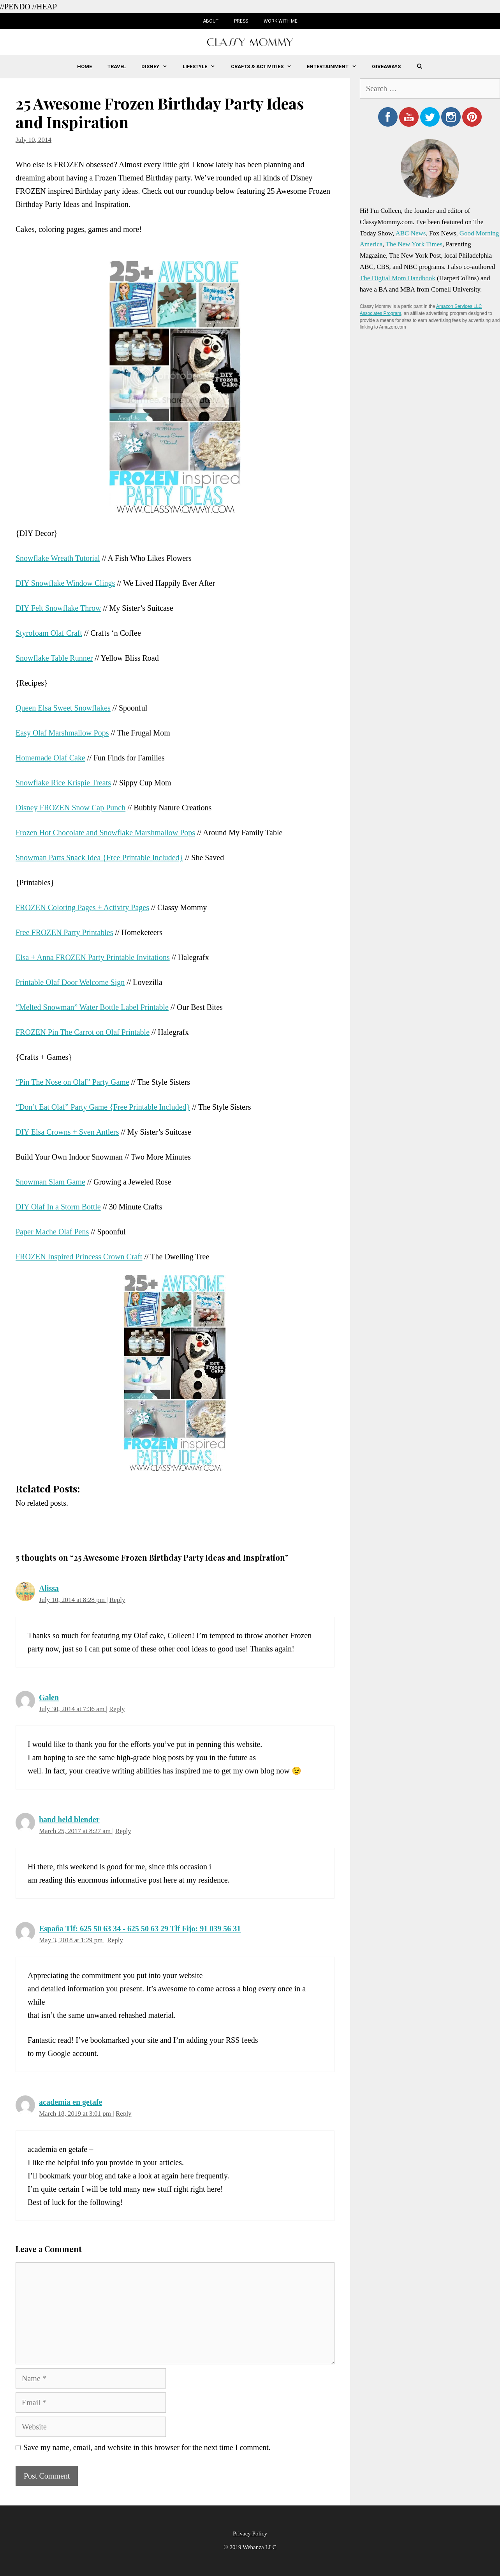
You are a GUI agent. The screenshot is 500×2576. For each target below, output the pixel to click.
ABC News (410, 233)
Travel (116, 66)
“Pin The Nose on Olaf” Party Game (72, 1082)
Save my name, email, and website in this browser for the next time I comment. (147, 2447)
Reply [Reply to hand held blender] (123, 1831)
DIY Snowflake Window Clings (65, 583)
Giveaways (386, 66)
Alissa (49, 1588)
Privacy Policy (250, 2533)
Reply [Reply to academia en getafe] (124, 2113)
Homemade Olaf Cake (50, 757)
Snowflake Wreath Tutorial (58, 558)
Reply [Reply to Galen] (117, 1709)
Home (84, 66)
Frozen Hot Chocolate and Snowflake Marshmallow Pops (105, 832)
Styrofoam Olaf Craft (49, 633)
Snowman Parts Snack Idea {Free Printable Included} (99, 857)
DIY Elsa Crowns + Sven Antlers (67, 1132)
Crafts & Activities (265, 66)
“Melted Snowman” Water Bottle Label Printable (92, 1007)
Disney (158, 66)
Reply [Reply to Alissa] (117, 1600)
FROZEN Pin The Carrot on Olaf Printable (83, 1032)
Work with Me (281, 21)
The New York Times (414, 244)
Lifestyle (203, 66)
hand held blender (69, 1819)
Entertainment (335, 66)
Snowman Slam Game (50, 1181)
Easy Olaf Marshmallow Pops (62, 732)
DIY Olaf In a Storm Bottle (58, 1206)
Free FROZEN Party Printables (64, 932)
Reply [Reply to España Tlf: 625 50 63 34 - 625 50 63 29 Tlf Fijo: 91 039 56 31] (115, 1940)
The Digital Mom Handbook (397, 278)
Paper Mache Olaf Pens (52, 1231)
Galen (49, 1697)
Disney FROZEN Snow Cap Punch (70, 807)
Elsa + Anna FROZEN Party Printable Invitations (93, 957)
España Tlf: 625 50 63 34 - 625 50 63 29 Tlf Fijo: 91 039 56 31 (140, 1928)
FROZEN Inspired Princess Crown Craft (79, 1256)
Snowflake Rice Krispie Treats (63, 782)
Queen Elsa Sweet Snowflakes (63, 708)
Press (241, 21)
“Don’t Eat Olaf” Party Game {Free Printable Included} (103, 1107)
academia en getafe (70, 2102)
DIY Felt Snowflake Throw (58, 608)
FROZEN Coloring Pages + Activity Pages (82, 907)
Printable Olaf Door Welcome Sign (70, 982)
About (210, 21)
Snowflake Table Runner (54, 658)
